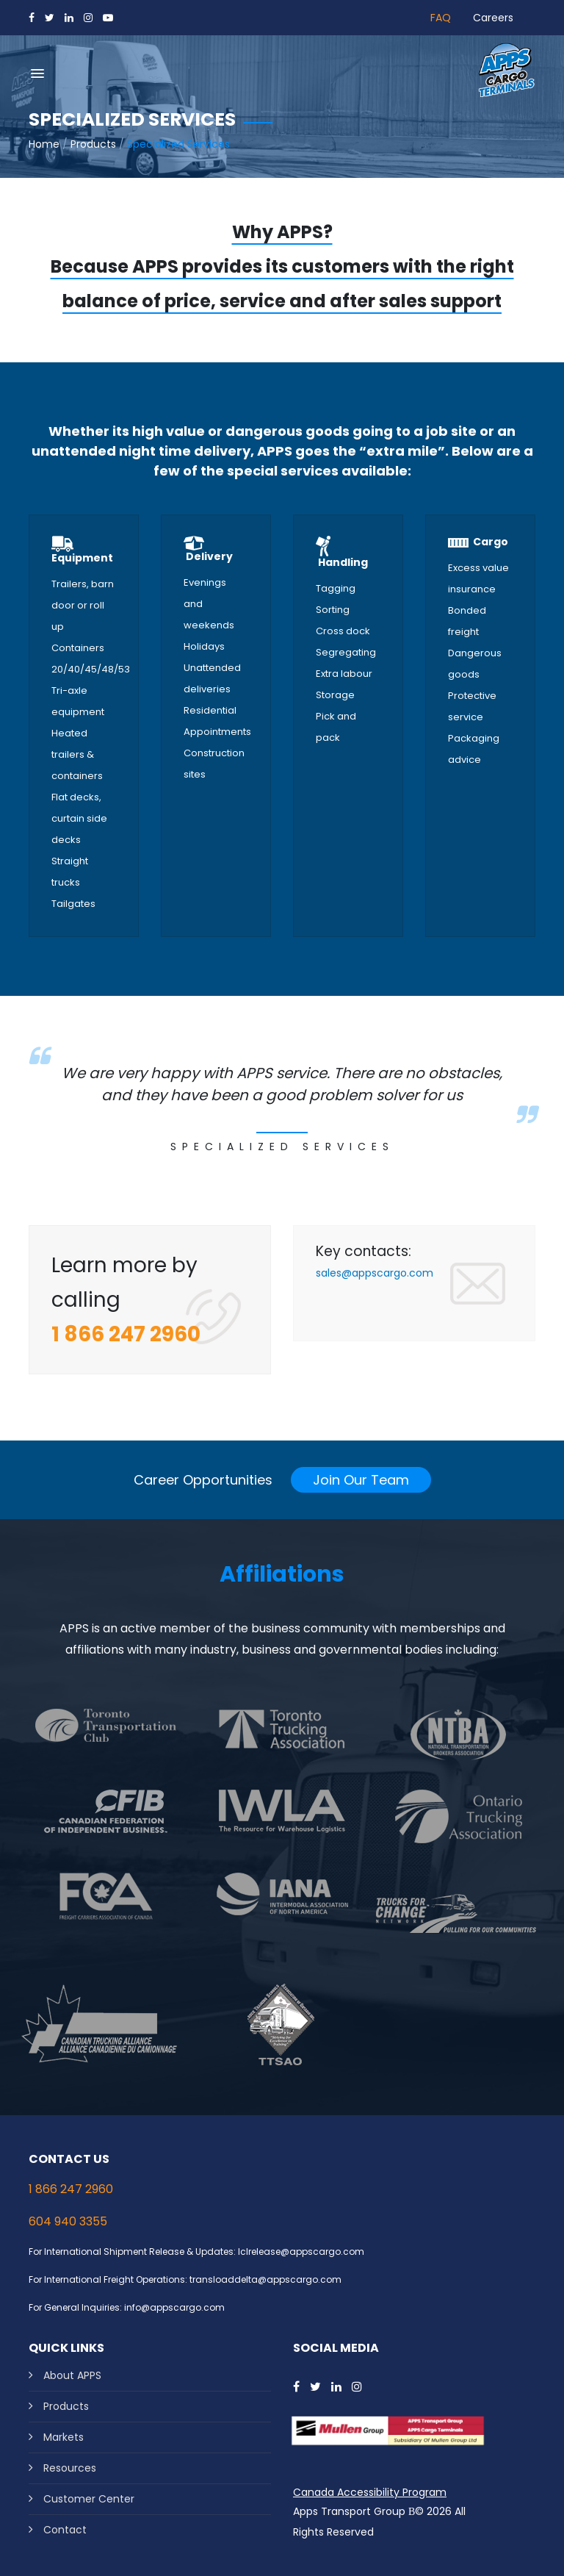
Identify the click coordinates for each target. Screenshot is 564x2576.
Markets (63, 2437)
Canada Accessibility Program (369, 2492)
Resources (69, 2468)
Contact (65, 2529)
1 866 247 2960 (71, 2189)
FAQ (440, 17)
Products (93, 144)
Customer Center (88, 2498)
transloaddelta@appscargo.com (265, 2279)
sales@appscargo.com (374, 1273)
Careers (493, 17)
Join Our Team (361, 1480)
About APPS (72, 2375)
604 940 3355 (68, 2221)
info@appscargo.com (174, 2307)
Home (44, 144)
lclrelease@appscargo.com (301, 2251)
